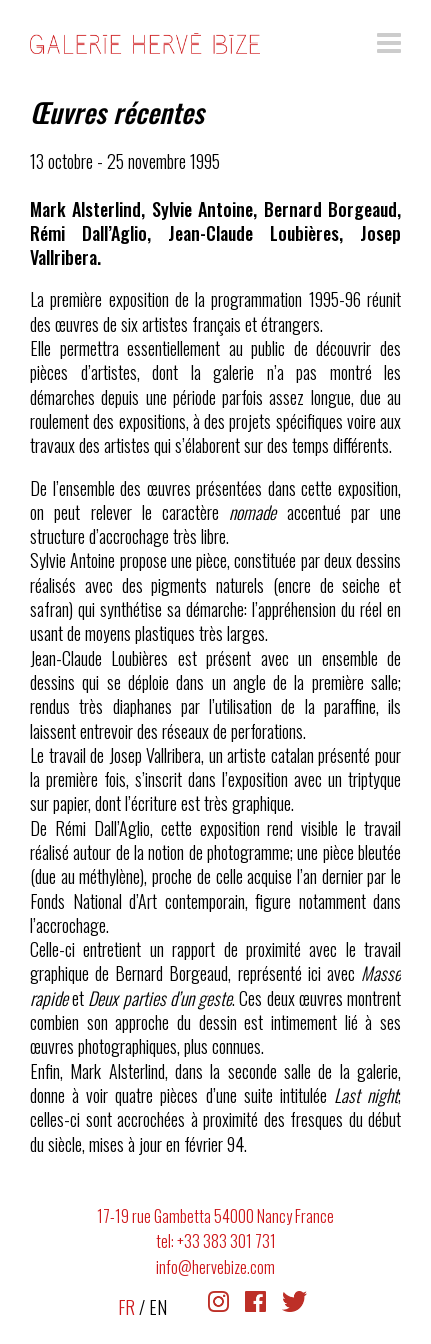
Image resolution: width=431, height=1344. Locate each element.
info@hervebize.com (215, 1267)
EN (158, 1307)
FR (126, 1307)
